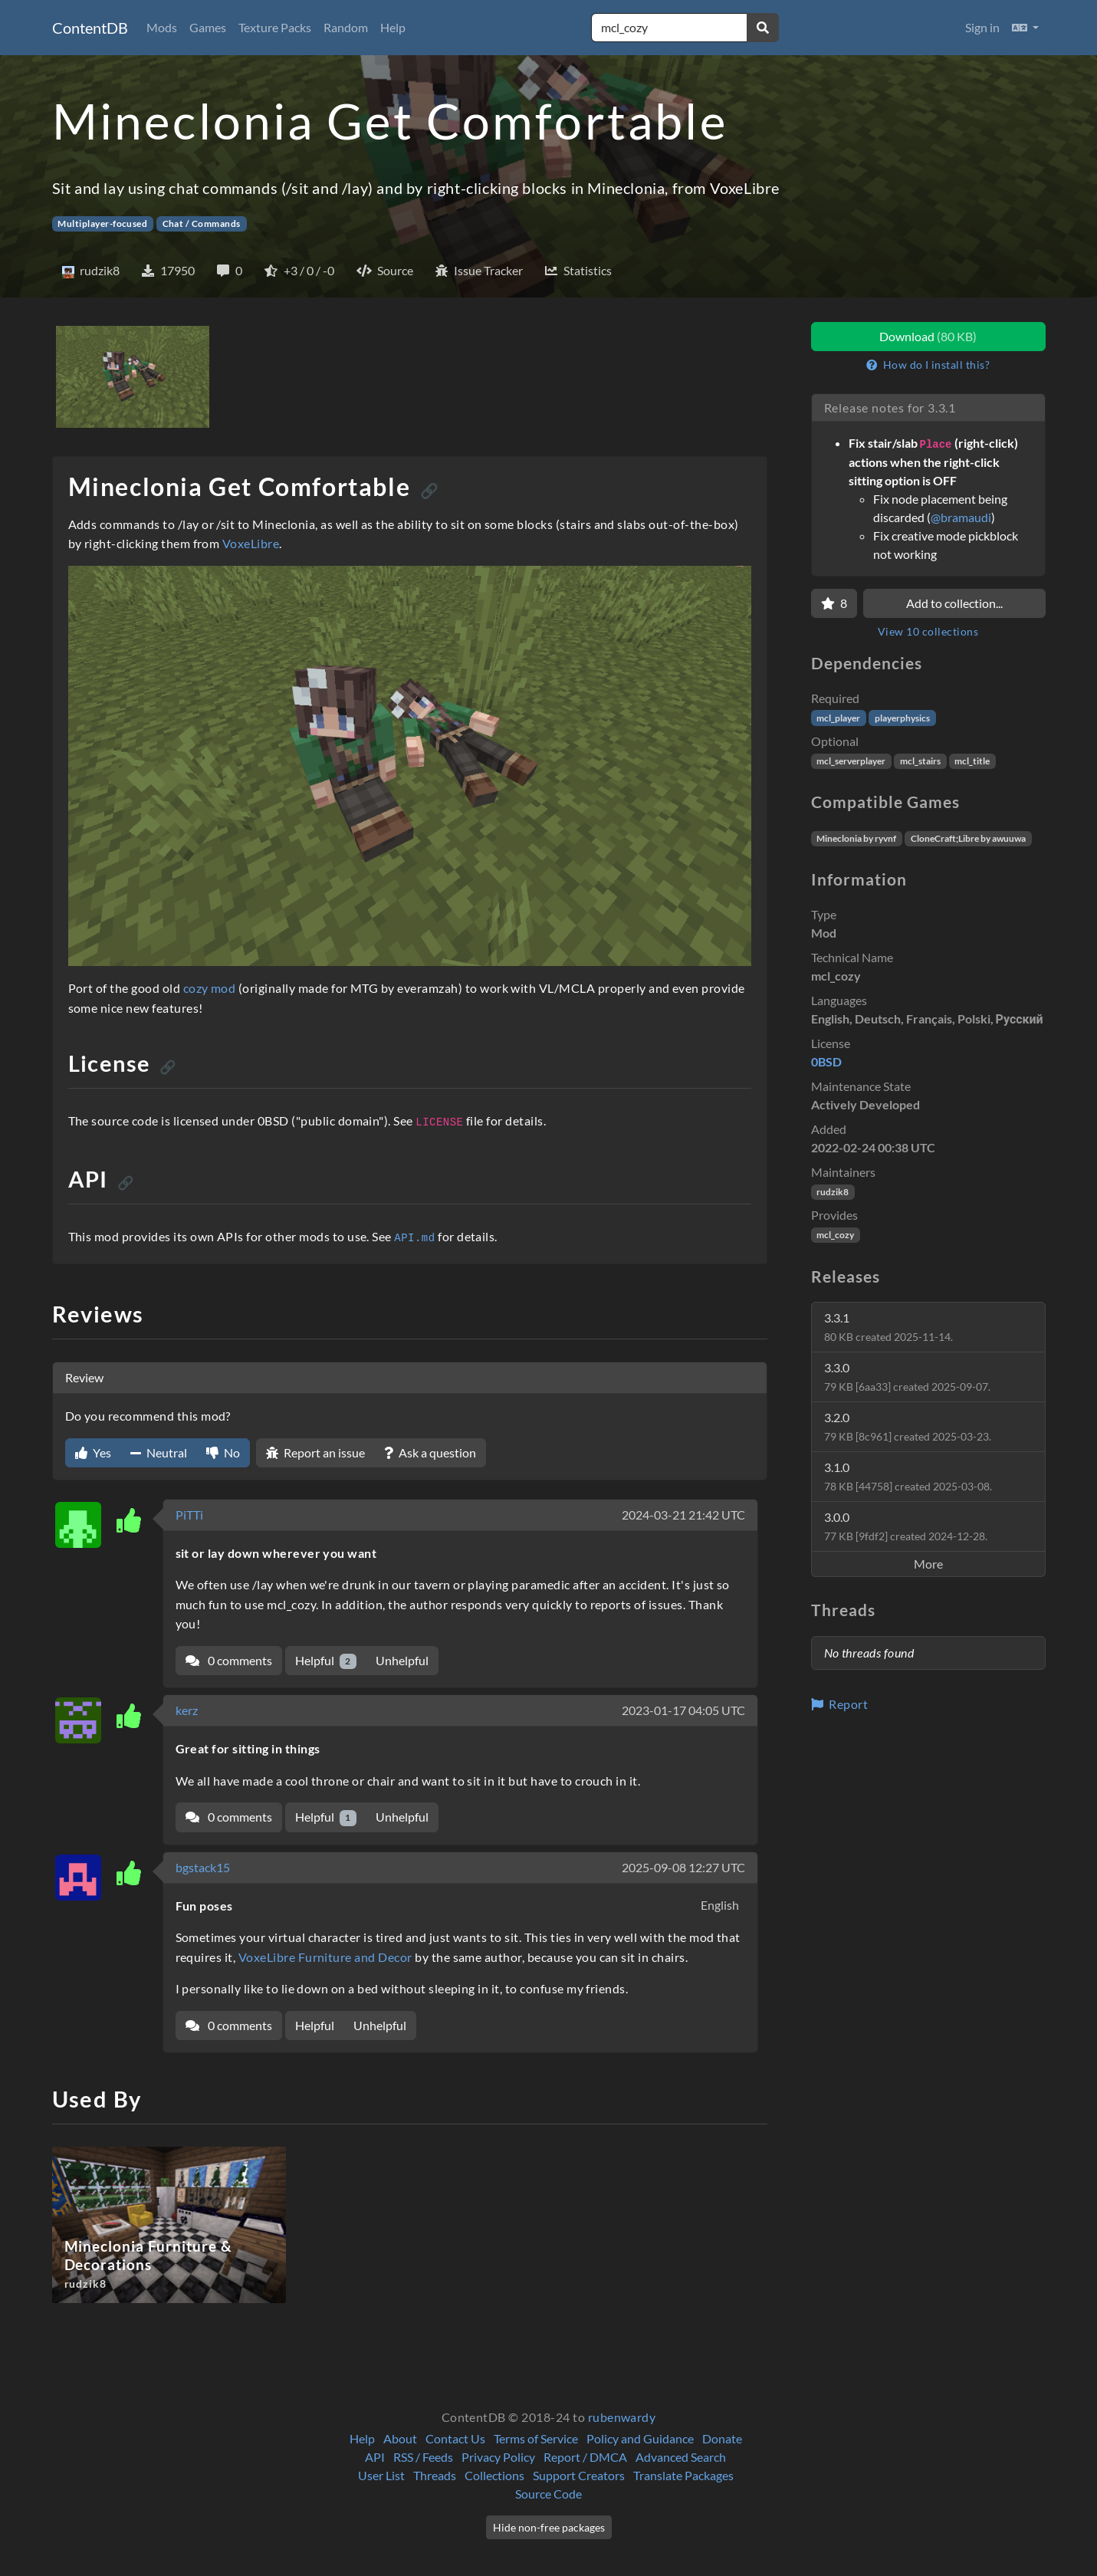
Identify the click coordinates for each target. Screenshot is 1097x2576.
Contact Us (455, 2438)
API (375, 2457)
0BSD (826, 1061)
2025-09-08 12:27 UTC (683, 1867)
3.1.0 (908, 1476)
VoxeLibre (250, 543)
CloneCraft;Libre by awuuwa (968, 838)
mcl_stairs (920, 761)
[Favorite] (834, 603)
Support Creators (579, 2475)
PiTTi (189, 1514)
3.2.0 (907, 1426)
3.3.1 (888, 1326)
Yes (93, 1452)
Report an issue (315, 1452)
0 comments (229, 1660)
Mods (161, 27)
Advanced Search (681, 2457)
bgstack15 (203, 1867)
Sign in (982, 27)
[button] (1025, 27)
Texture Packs (274, 27)
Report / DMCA (585, 2457)
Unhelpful (402, 1660)
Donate (722, 2438)
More (928, 1563)
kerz (187, 1710)
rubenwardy (622, 2417)
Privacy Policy (498, 2457)
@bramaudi (961, 517)
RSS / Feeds (423, 2457)
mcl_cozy (835, 1234)
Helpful (326, 1661)
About (400, 2438)
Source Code (548, 2493)
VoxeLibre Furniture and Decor (325, 1957)
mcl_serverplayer (850, 761)
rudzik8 (832, 1192)
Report (840, 1704)
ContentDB (90, 27)
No (223, 1452)
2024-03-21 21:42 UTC (683, 1514)
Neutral (158, 1452)
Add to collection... (954, 603)
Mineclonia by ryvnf (856, 838)
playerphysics (902, 718)
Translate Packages (683, 2475)
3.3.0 (907, 1376)
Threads (434, 2475)
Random (346, 27)
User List (381, 2475)
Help (393, 27)
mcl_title (972, 761)
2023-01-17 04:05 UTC (683, 1710)
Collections (494, 2475)
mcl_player (838, 718)
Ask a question (430, 1452)
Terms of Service (536, 2438)
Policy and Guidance (640, 2438)
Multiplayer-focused (102, 223)
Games (207, 27)
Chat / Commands (202, 223)
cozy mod (209, 988)
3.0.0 (905, 1526)
